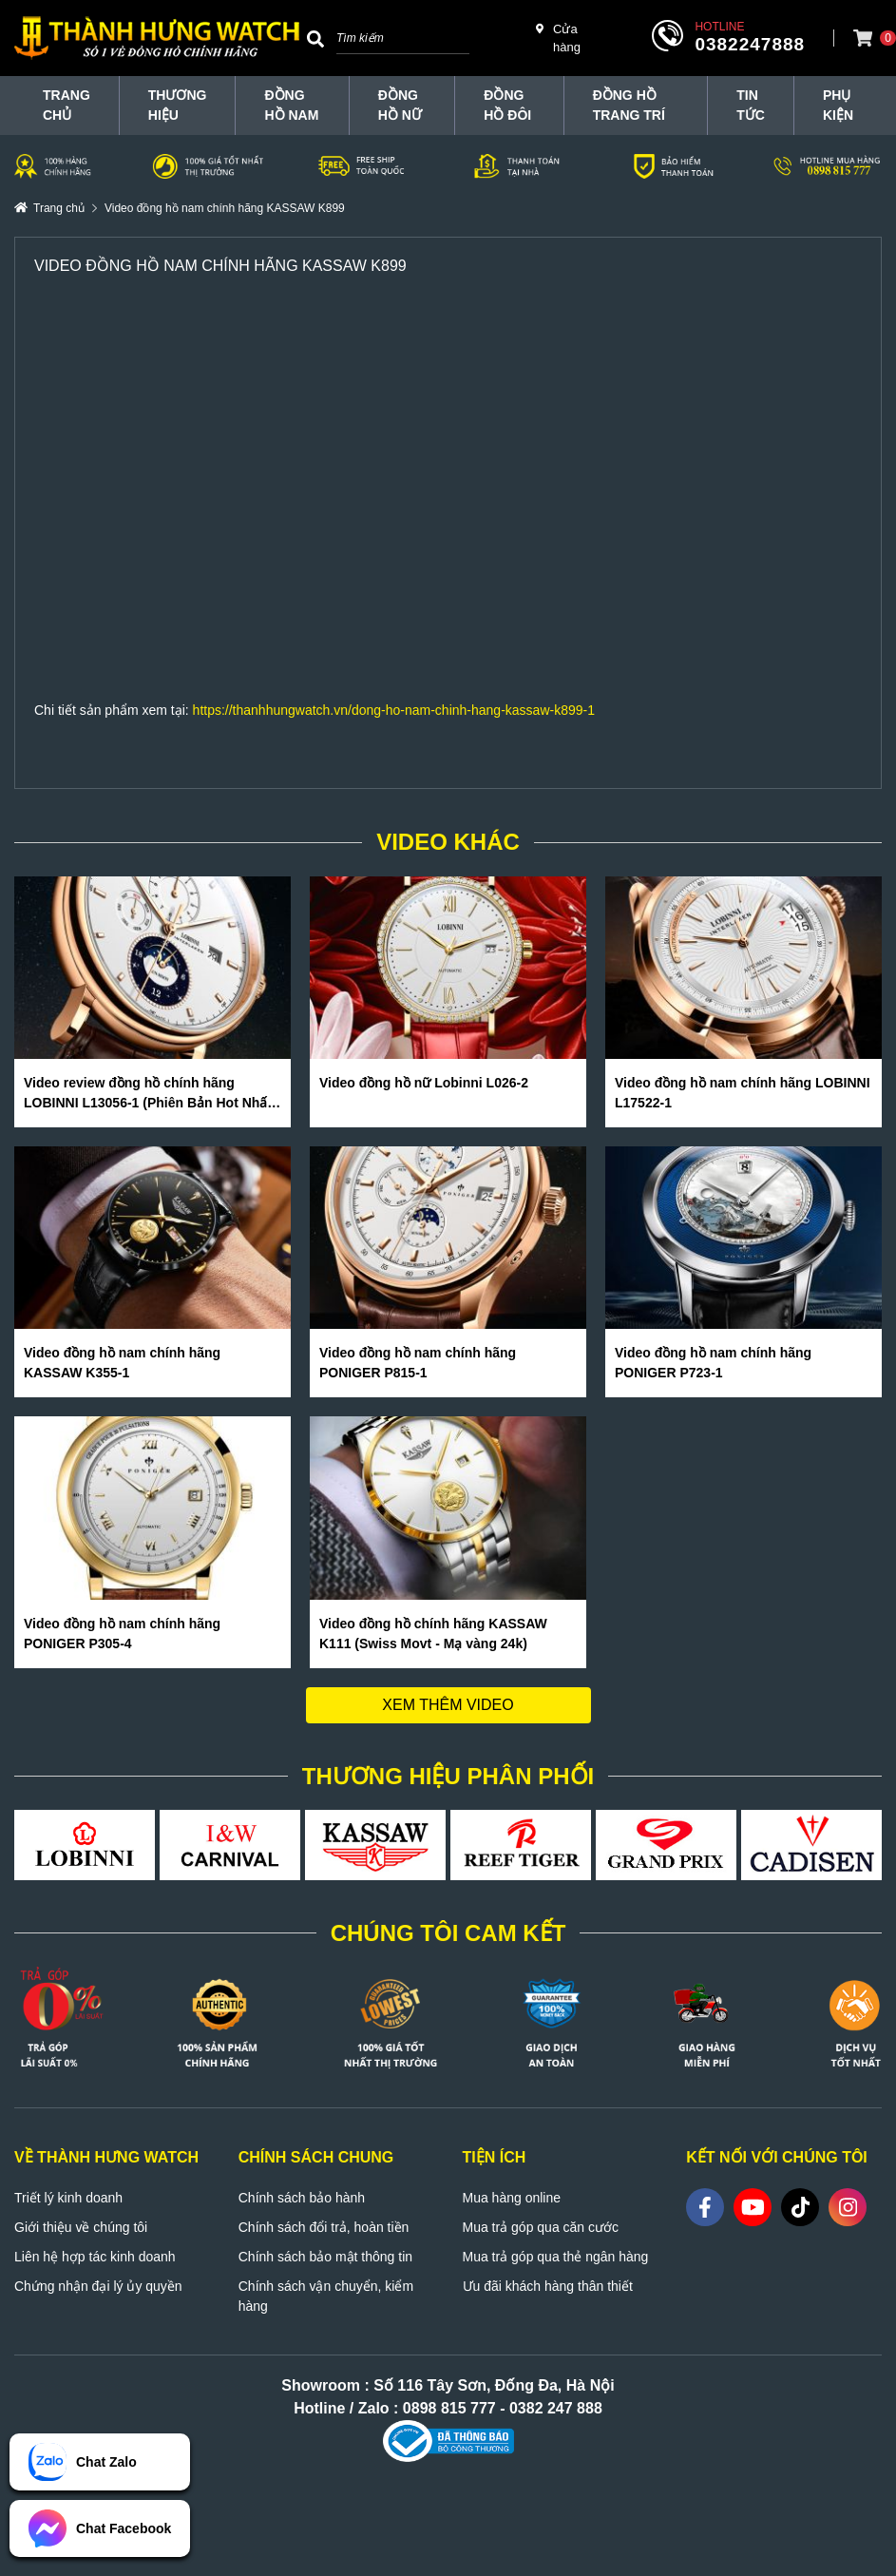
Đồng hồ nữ (400, 105)
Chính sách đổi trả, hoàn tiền (324, 2227)
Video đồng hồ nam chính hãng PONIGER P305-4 (122, 1633)
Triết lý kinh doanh (68, 2197)
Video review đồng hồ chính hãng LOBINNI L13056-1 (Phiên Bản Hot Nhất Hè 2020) (148, 1094)
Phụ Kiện (838, 105)
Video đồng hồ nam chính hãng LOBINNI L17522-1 (742, 1092)
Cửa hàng (558, 37)
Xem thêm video (447, 1705)
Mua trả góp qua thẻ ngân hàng (556, 2256)
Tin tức (750, 105)
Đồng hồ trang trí (629, 105)
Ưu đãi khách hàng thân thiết (548, 2286)
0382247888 (750, 44)
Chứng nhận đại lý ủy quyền (98, 2286)
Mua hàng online (512, 2197)
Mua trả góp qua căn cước (541, 2227)
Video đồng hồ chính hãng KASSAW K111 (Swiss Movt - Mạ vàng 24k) (433, 1633)
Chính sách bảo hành (301, 2197)
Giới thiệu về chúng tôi (80, 2227)
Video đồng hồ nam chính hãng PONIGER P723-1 (713, 1362)
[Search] (315, 38)
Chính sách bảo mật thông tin (325, 2256)
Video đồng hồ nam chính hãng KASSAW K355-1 (122, 1362)
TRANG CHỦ (66, 105)
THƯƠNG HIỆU (177, 105)
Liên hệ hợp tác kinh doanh (95, 2256)
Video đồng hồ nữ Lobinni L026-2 (423, 1082)
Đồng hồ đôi (507, 105)
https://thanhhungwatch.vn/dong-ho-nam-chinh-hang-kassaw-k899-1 (394, 710)
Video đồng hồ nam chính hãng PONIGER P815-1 (417, 1362)
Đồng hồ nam (291, 105)
